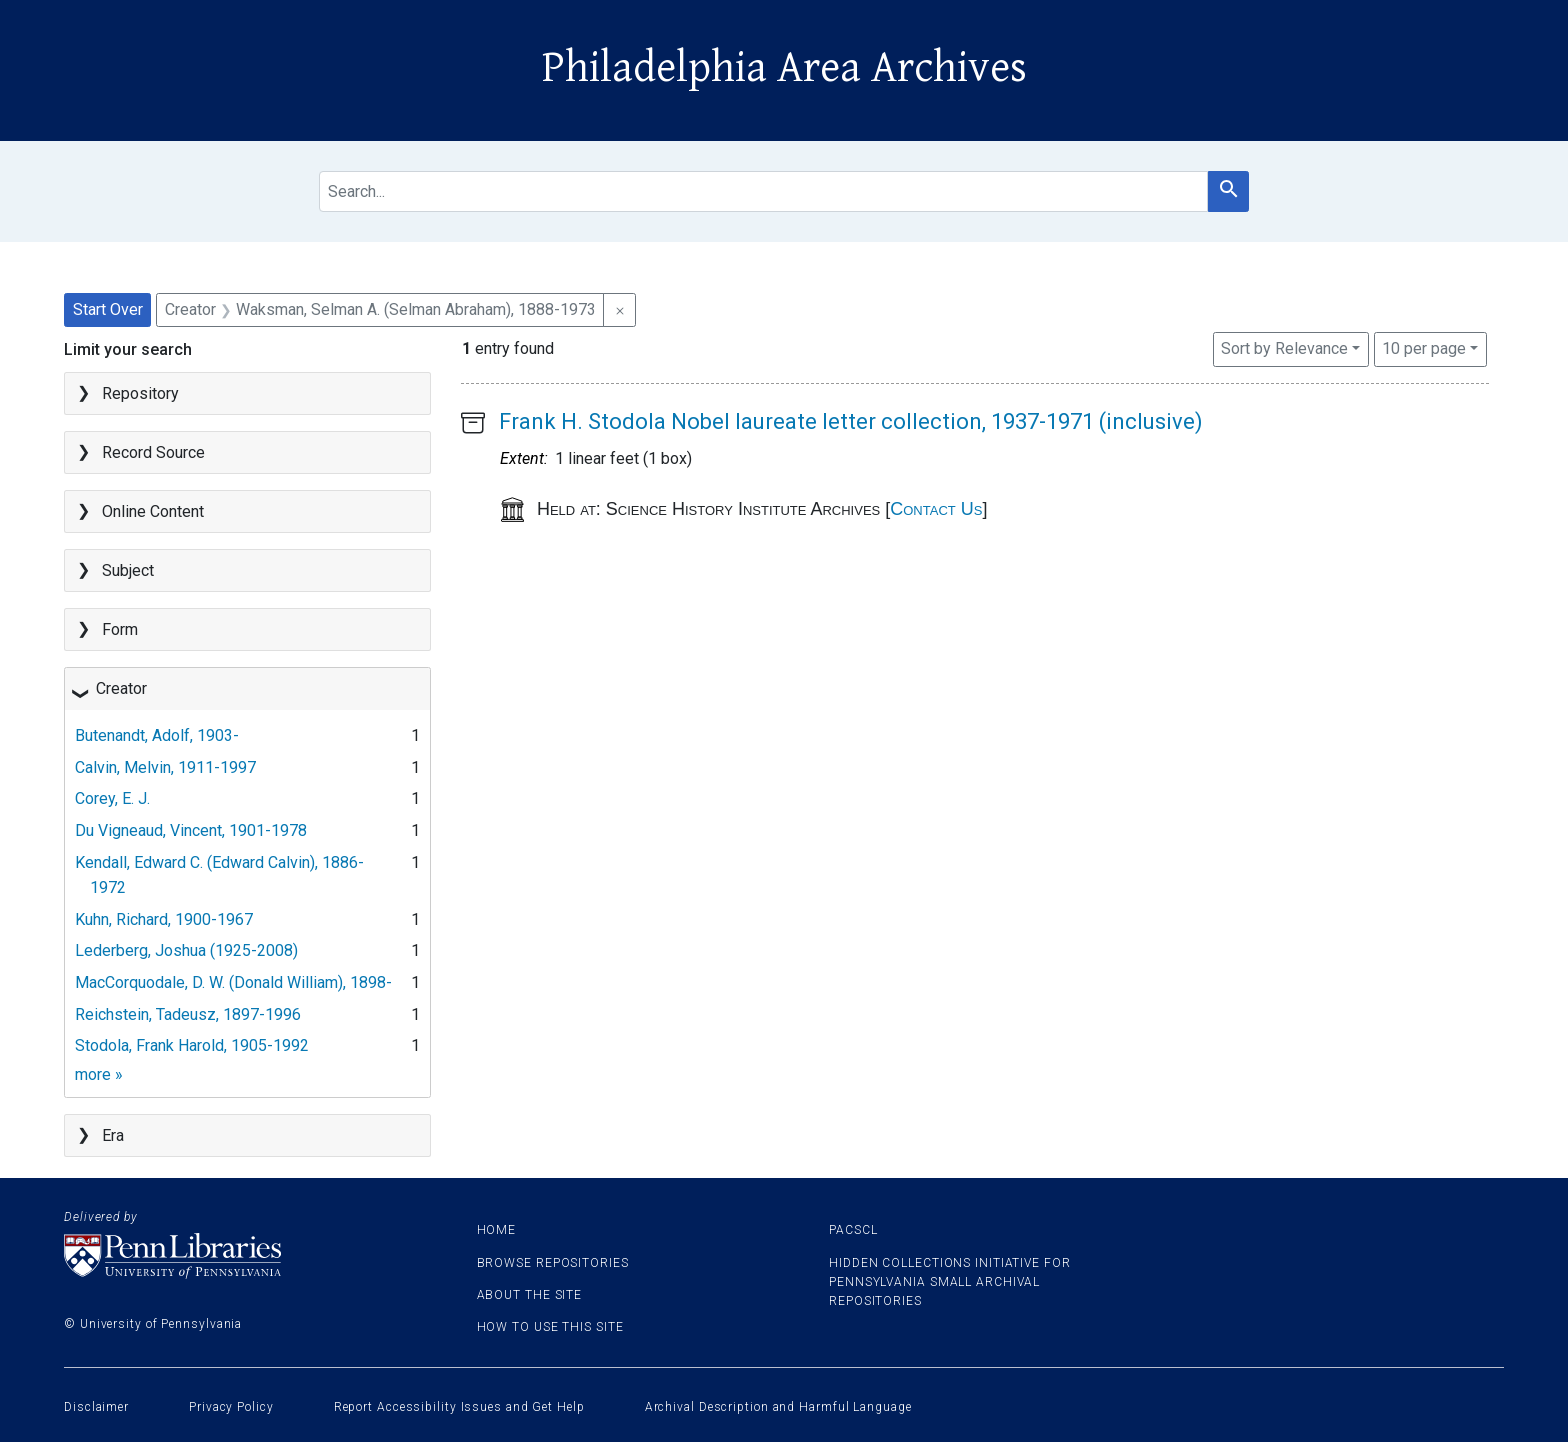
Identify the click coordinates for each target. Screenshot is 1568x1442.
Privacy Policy (231, 1407)
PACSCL (853, 1230)
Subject (128, 570)
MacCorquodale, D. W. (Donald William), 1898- (233, 982)
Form (120, 629)
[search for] (763, 191)
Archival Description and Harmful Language (778, 1407)
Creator (121, 688)
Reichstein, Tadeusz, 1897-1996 (188, 1014)
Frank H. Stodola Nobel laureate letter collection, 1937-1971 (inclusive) (851, 421)
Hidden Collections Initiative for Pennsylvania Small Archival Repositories (950, 1282)
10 (1424, 347)
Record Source (153, 452)
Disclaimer (96, 1407)
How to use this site (550, 1327)
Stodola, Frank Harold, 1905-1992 (192, 1045)
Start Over (108, 309)
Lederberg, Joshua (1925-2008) (186, 950)
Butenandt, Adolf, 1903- (157, 735)
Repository (140, 393)
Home (497, 1230)
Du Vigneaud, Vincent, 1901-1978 (191, 830)
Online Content (153, 511)
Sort (1284, 348)
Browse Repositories (553, 1263)
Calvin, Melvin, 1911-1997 (165, 767)
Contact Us (936, 509)
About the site (530, 1295)
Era (113, 1135)
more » (99, 1074)
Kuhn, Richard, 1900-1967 (164, 919)
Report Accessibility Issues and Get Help (459, 1407)
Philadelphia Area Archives (784, 68)
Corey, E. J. (112, 798)
